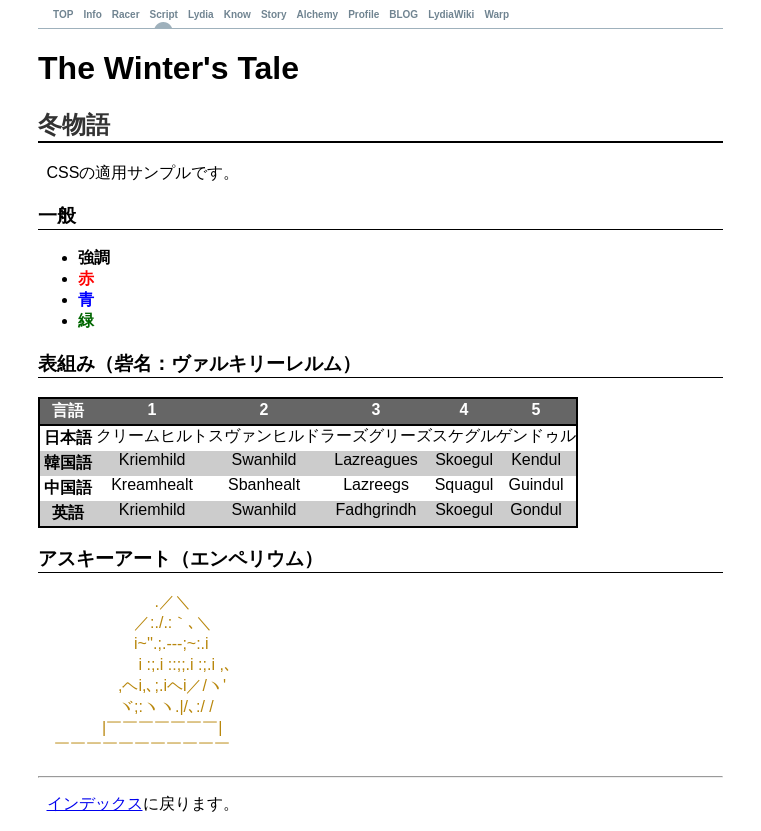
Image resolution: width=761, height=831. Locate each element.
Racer (126, 14)
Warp (496, 14)
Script (164, 14)
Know (237, 14)
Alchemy (317, 14)
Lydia (201, 14)
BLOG (403, 14)
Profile (363, 14)
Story (274, 14)
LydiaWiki (451, 14)
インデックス (95, 803)
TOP (63, 14)
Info (92, 14)
